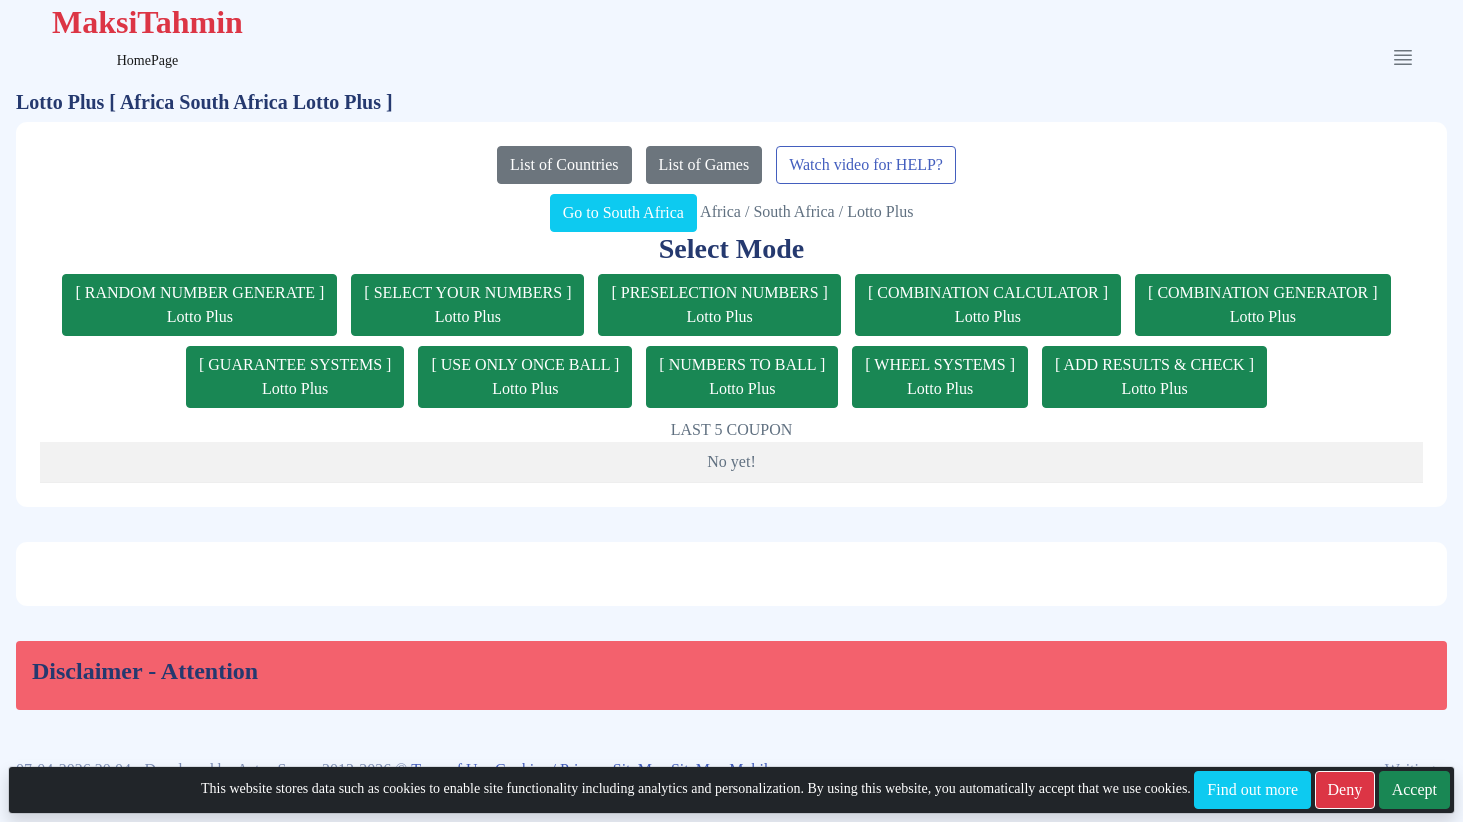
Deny (1345, 789)
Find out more (1252, 789)
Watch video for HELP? (866, 164)
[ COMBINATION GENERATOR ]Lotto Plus (1262, 304)
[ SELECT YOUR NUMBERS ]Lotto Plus (467, 304)
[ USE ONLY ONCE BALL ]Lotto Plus (525, 376)
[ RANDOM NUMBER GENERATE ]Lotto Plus (199, 304)
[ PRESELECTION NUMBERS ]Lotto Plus (719, 304)
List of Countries (564, 164)
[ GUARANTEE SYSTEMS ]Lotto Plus (295, 376)
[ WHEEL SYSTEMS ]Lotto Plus (940, 376)
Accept (1414, 789)
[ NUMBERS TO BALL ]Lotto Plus (742, 376)
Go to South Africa (623, 212)
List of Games (704, 164)
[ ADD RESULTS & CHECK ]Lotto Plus (1154, 376)
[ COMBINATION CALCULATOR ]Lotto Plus (988, 304)
